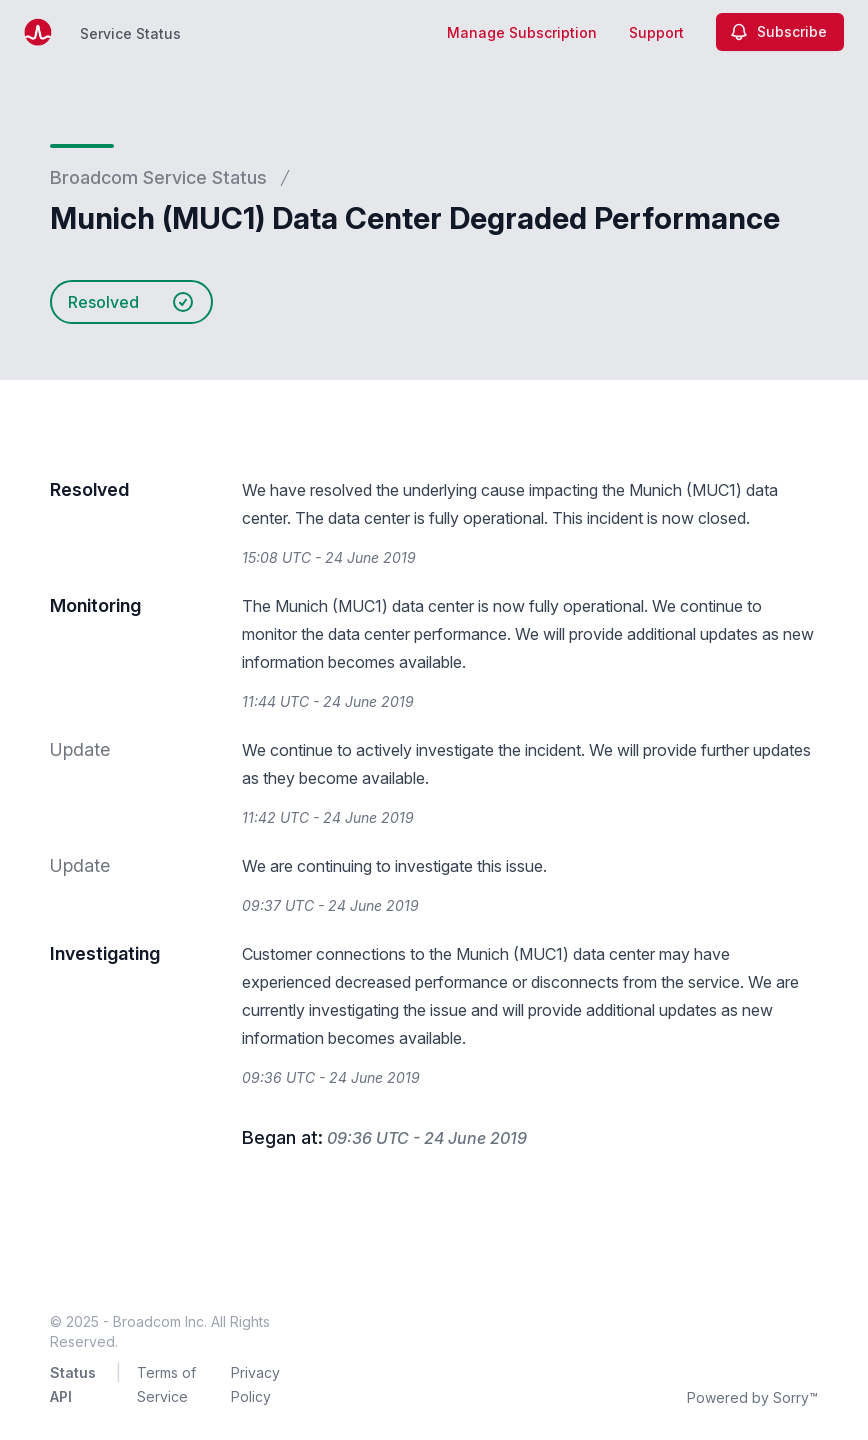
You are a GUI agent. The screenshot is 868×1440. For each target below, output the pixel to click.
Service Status (130, 33)
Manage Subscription (522, 32)
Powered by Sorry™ (752, 1397)
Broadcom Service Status (158, 177)
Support (656, 32)
